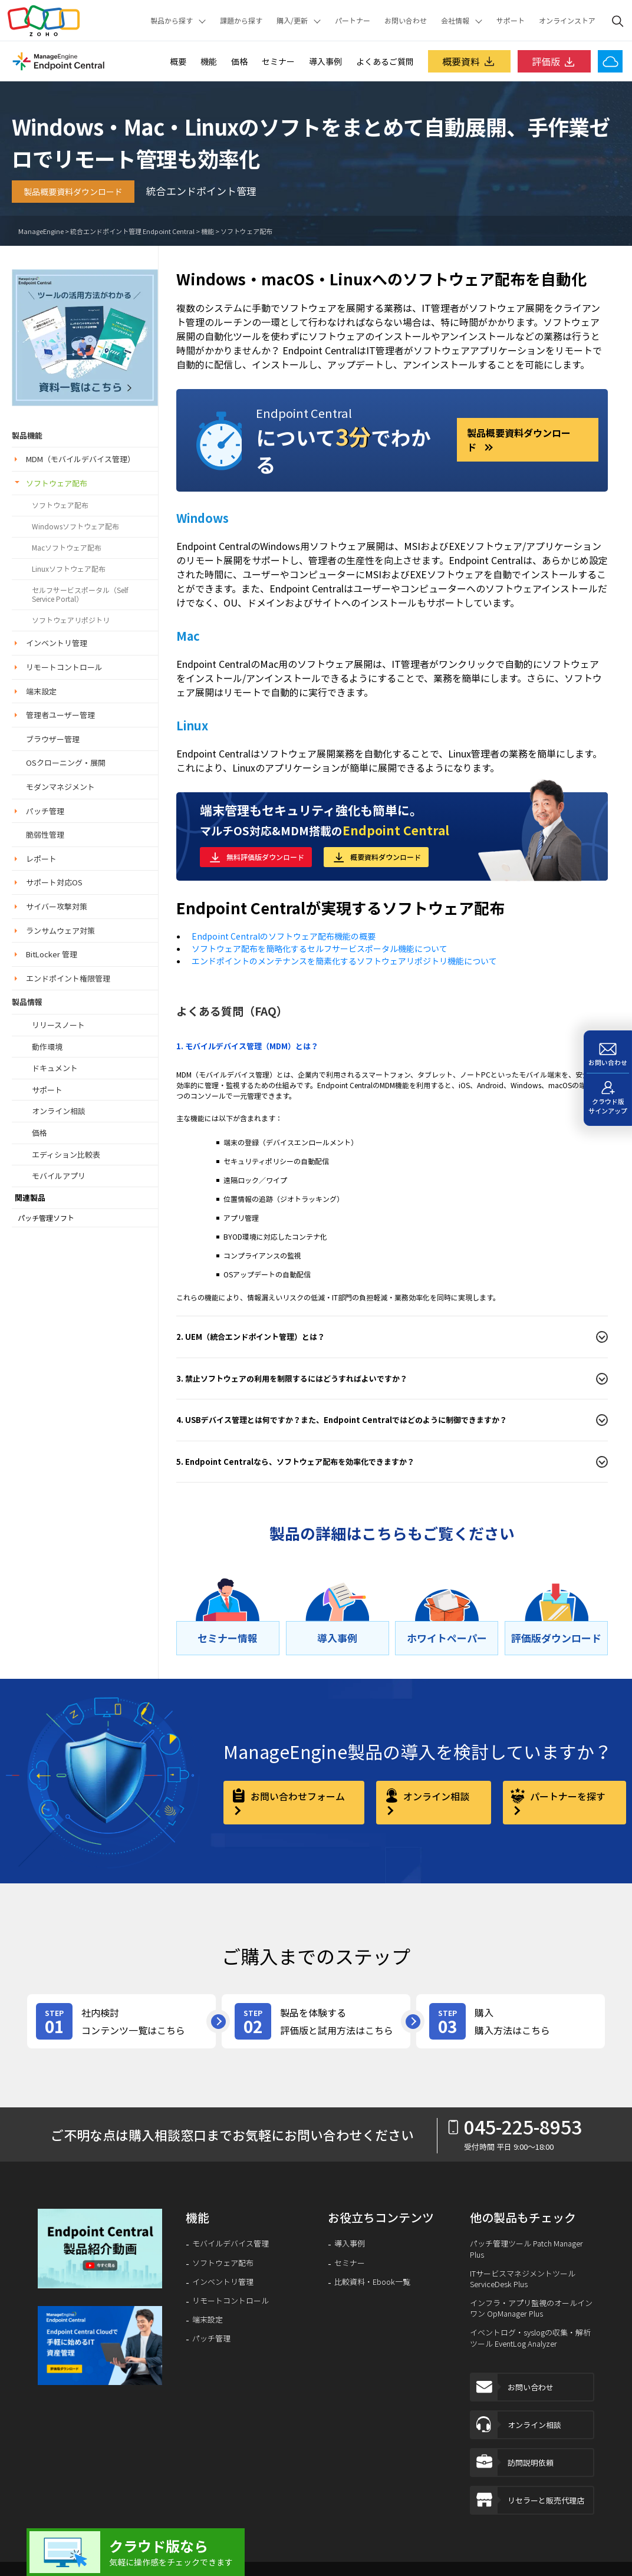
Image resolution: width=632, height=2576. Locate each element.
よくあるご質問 (385, 61)
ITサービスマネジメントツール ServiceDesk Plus (522, 2279)
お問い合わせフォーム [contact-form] (296, 1796)
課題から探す (241, 20)
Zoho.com (43, 21)
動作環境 (47, 1046)
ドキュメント (55, 1067)
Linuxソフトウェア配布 (69, 569)
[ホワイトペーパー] (446, 1638)
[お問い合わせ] (607, 1052)
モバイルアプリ (58, 1175)
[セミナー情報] (227, 1638)
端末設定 (41, 691)
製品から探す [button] (171, 20)
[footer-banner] (100, 2345)
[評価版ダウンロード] (556, 1638)
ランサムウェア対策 (60, 930)
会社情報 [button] (455, 20)
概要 (178, 61)
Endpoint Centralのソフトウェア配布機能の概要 (284, 936)
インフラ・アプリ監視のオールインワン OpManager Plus (531, 2308)
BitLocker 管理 (51, 954)
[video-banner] (100, 2248)
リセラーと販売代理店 (527, 2500)
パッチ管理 (45, 810)
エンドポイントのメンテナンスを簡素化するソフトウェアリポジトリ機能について (344, 961)
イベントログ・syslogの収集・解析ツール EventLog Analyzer (530, 2337)
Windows (202, 517)
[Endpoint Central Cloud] (610, 61)
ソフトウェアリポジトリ (71, 620)
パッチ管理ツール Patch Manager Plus (526, 2248)
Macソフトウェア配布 (66, 547)
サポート (510, 20)
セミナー (278, 61)
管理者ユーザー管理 (60, 714)
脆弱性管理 (45, 834)
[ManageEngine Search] (618, 21)
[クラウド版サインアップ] (607, 1099)
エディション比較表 (66, 1154)
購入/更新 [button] (292, 20)
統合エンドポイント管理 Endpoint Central (132, 231)
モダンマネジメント (60, 786)
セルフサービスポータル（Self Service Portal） (80, 594)
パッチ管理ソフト (46, 1218)
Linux (192, 725)
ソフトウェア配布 (246, 231)
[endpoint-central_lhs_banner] (85, 336)
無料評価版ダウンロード (265, 857)
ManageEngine (41, 231)
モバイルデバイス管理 (230, 2243)
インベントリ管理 (56, 642)
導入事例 (325, 61)
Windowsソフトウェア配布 (75, 526)
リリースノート (58, 1024)
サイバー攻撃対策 (56, 906)
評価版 (554, 61)
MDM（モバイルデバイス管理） (80, 459)
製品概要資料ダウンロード (73, 191)
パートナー (352, 20)
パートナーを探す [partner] (566, 1796)
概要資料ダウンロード (385, 857)
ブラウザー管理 (53, 739)
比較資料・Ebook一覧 (372, 2282)
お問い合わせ (405, 20)
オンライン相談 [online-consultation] (435, 1796)
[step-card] (121, 2021)
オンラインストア (567, 20)
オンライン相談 (58, 1110)
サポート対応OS (54, 882)
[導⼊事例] (337, 1638)
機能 (208, 61)
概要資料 (469, 61)
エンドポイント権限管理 (68, 978)
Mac (188, 635)
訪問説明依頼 (512, 2462)
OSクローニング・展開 (66, 762)
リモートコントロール (64, 667)
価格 (239, 61)
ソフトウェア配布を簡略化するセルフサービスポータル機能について (319, 948)
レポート (41, 858)
